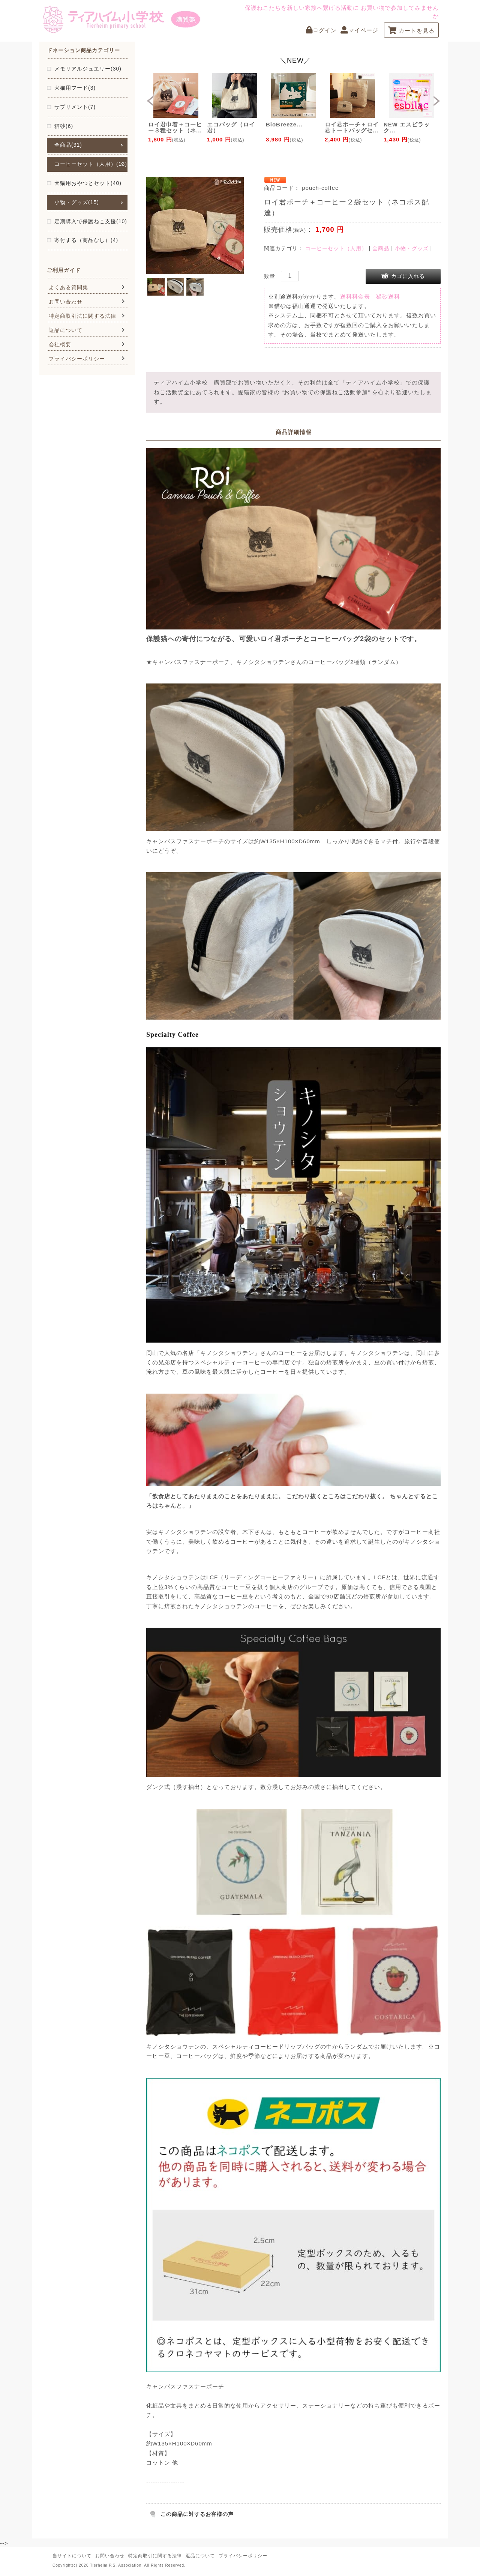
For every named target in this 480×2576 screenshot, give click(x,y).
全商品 (380, 248)
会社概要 (60, 344)
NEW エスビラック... (407, 127)
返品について (65, 330)
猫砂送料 (388, 296)
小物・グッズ (412, 248)
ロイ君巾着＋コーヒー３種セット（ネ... (175, 127)
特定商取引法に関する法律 (82, 316)
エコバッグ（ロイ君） (231, 127)
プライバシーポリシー (77, 359)
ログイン (321, 30)
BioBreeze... (284, 124)
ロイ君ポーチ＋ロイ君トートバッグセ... (352, 127)
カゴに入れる (408, 276)
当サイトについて (72, 2555)
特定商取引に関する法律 (155, 2555)
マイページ (359, 30)
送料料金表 (355, 296)
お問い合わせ (65, 302)
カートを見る (411, 30)
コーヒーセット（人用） (336, 248)
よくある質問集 (68, 287)
